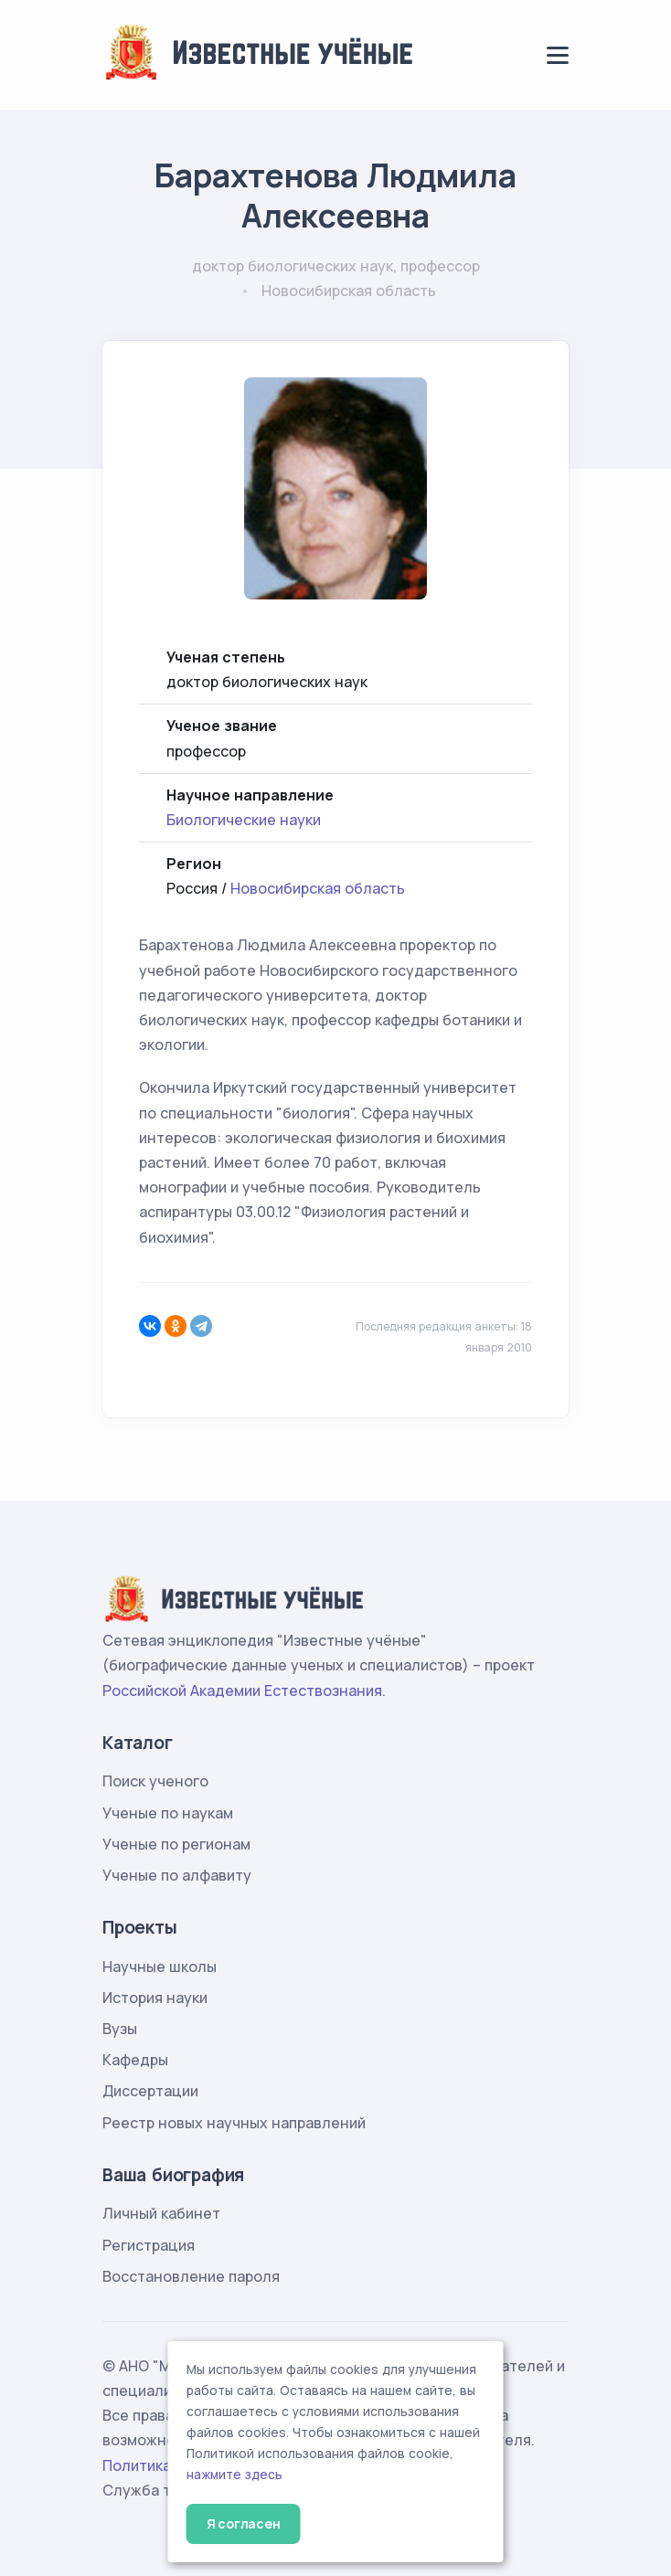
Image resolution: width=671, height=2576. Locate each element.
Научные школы (159, 1966)
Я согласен (244, 2523)
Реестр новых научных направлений (234, 2123)
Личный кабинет (161, 2213)
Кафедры (135, 2060)
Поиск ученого (155, 1781)
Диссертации (150, 2091)
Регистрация (148, 2245)
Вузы (119, 2029)
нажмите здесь (234, 2474)
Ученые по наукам (167, 1813)
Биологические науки (243, 820)
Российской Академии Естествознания (242, 1690)
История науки (155, 1998)
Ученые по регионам (176, 1844)
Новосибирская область (317, 888)
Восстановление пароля (191, 2276)
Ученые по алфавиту (176, 1875)
